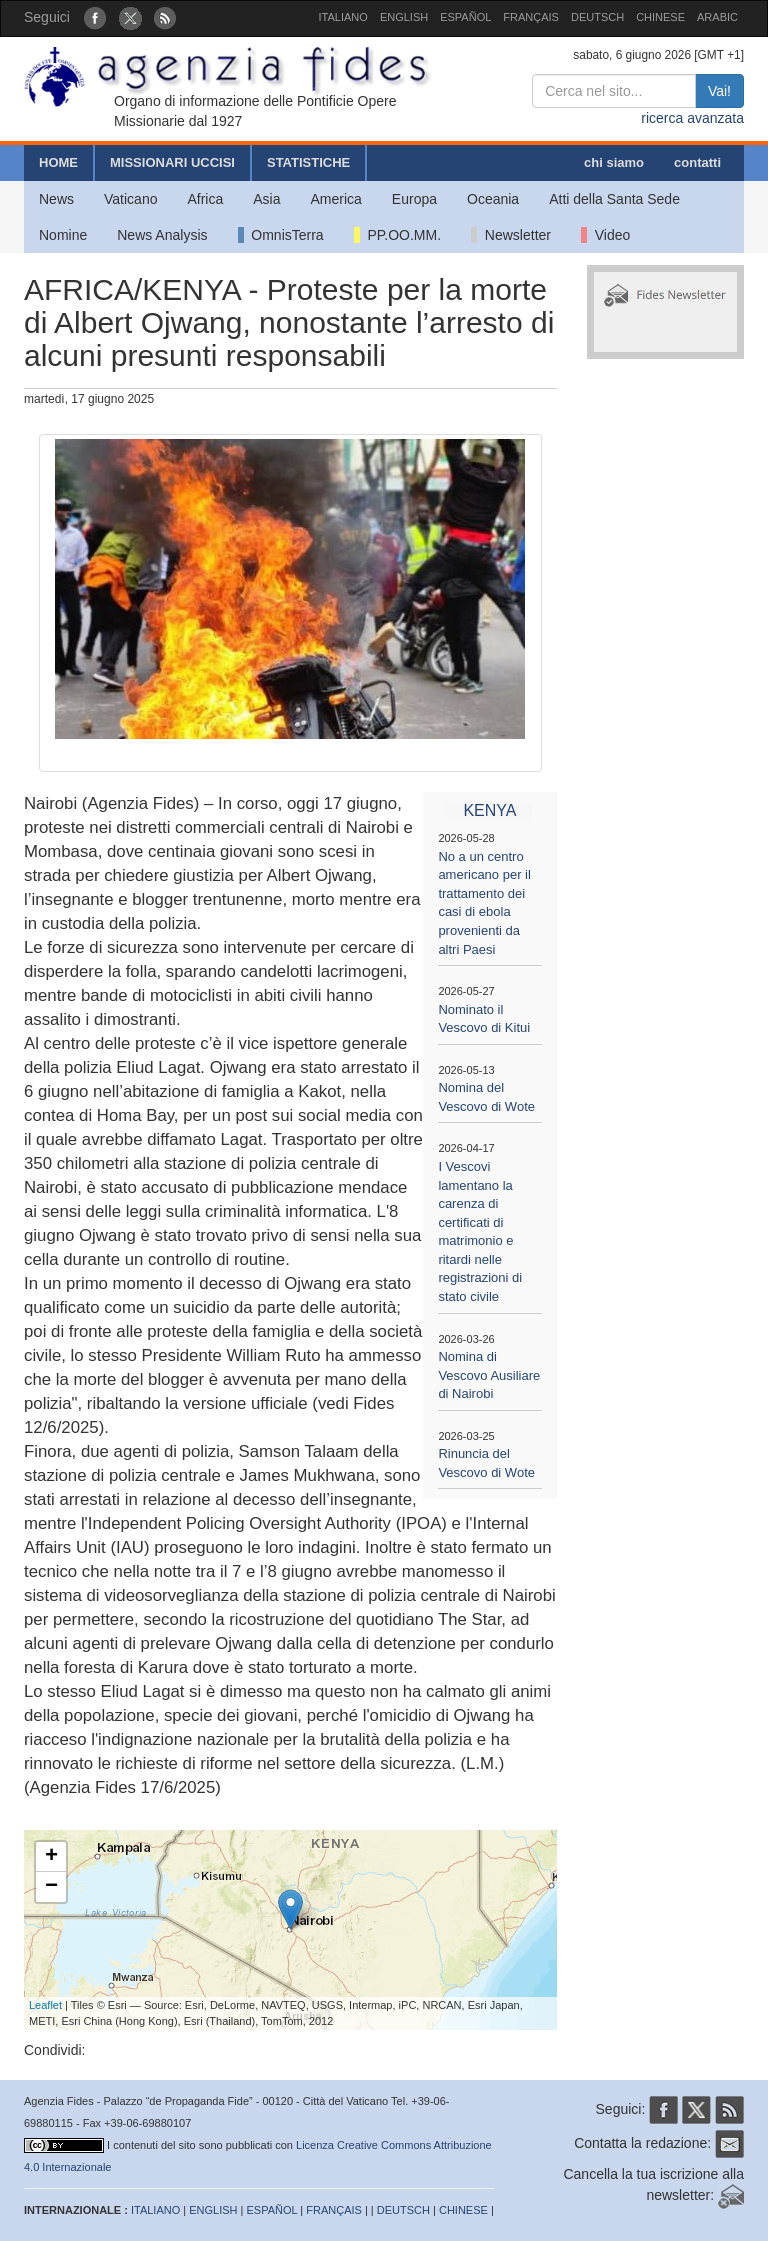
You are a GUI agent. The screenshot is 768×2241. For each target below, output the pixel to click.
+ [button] (51, 1857)
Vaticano (130, 199)
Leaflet (45, 2005)
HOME (58, 162)
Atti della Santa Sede (614, 199)
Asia (266, 199)
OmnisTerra (281, 235)
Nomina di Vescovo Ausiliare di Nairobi (489, 1375)
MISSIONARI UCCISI (172, 162)
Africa (205, 199)
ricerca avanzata (692, 118)
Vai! (719, 91)
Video (605, 235)
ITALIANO (343, 17)
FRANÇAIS (531, 17)
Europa (414, 199)
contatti (697, 162)
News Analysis (162, 235)
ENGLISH (404, 17)
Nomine (63, 235)
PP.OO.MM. (397, 235)
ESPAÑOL (465, 17)
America (336, 199)
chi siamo (614, 162)
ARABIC (717, 17)
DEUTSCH (597, 17)
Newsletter (511, 235)
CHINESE (660, 17)
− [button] (51, 1887)
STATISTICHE (308, 162)
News (56, 199)
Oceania (493, 199)
